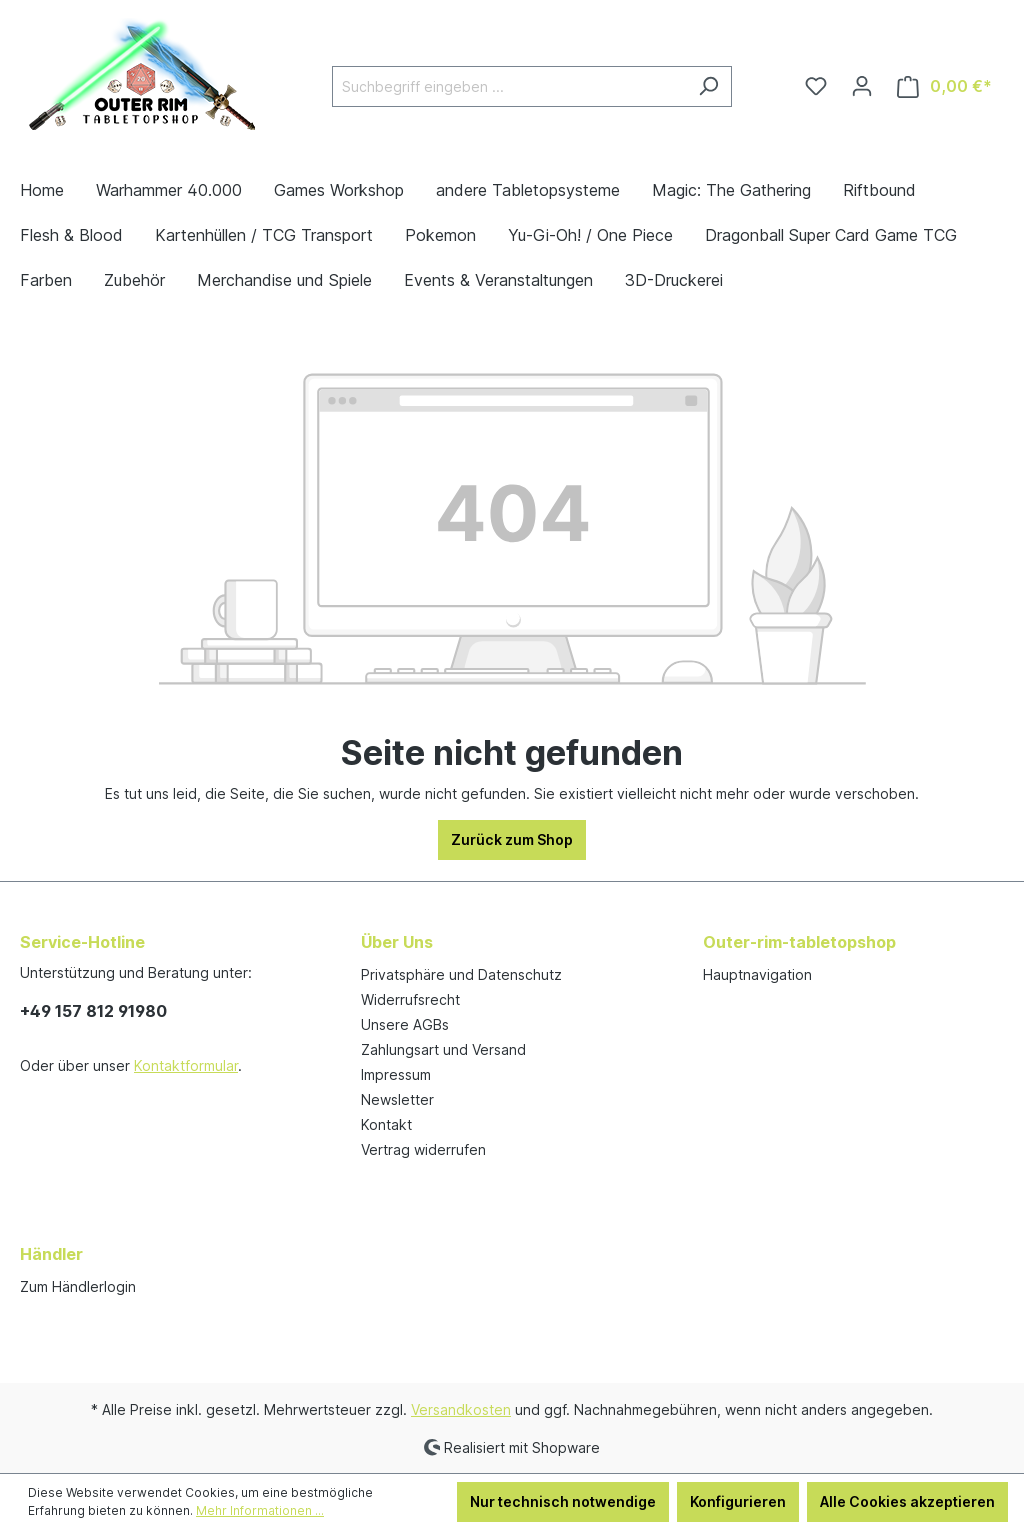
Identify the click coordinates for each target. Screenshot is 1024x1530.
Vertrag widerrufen (423, 1149)
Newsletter (397, 1099)
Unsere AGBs (405, 1024)
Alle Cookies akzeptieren (907, 1501)
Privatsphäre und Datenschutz (461, 974)
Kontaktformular (186, 1065)
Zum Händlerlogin (78, 1286)
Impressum (396, 1074)
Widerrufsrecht (410, 999)
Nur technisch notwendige (563, 1501)
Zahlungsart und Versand (443, 1049)
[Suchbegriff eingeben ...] (509, 86)
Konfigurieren (738, 1501)
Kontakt (386, 1124)
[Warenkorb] (944, 86)
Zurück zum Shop (512, 839)
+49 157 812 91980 (93, 1011)
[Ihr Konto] (862, 86)
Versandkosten (461, 1409)
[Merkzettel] (816, 86)
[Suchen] (708, 86)
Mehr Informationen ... (260, 1510)
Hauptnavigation (757, 974)
